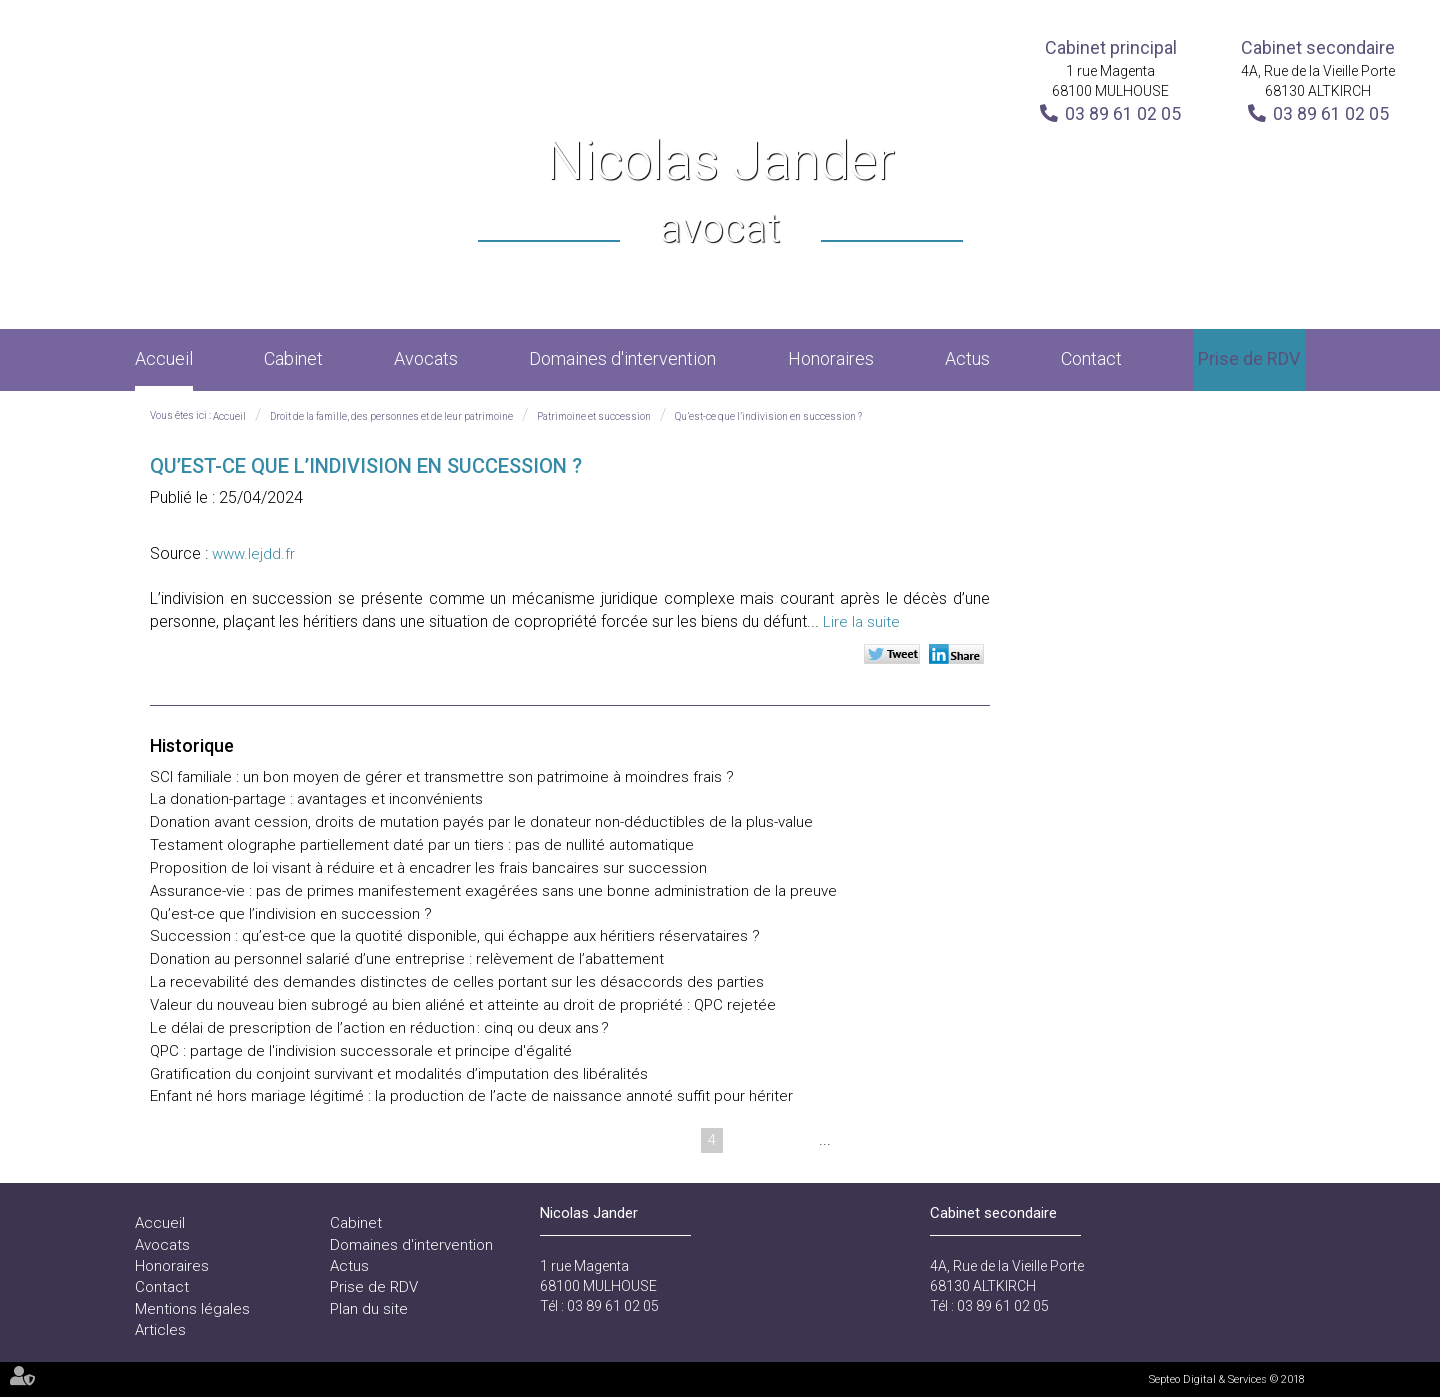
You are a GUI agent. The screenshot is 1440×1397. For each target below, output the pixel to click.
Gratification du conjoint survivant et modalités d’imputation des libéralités (399, 1074)
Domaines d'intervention (622, 358)
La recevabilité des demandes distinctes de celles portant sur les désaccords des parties (457, 982)
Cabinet (293, 358)
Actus (967, 358)
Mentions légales (192, 1309)
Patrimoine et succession (594, 416)
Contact (1091, 358)
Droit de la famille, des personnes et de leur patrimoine (391, 416)
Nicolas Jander (720, 193)
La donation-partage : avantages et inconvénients (316, 799)
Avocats (426, 358)
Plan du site (369, 1309)
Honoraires (831, 358)
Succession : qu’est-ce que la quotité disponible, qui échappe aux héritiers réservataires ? (455, 936)
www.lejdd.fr (253, 554)
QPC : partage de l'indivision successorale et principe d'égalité (361, 1051)
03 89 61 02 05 (1123, 113)
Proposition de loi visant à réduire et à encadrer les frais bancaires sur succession (428, 868)
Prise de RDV (1249, 358)
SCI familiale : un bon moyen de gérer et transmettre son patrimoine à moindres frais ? (442, 777)
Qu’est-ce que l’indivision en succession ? (768, 416)
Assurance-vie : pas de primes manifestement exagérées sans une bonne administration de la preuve (493, 891)
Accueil (164, 358)
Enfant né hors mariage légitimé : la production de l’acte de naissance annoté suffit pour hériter (471, 1096)
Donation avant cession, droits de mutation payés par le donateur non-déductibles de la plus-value (481, 822)
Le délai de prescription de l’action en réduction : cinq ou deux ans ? (379, 1028)
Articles (160, 1330)
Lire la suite (861, 622)
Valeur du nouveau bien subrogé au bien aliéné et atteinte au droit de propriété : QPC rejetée (463, 1005)
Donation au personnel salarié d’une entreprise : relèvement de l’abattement (407, 959)
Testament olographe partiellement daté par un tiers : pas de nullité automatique (422, 845)
